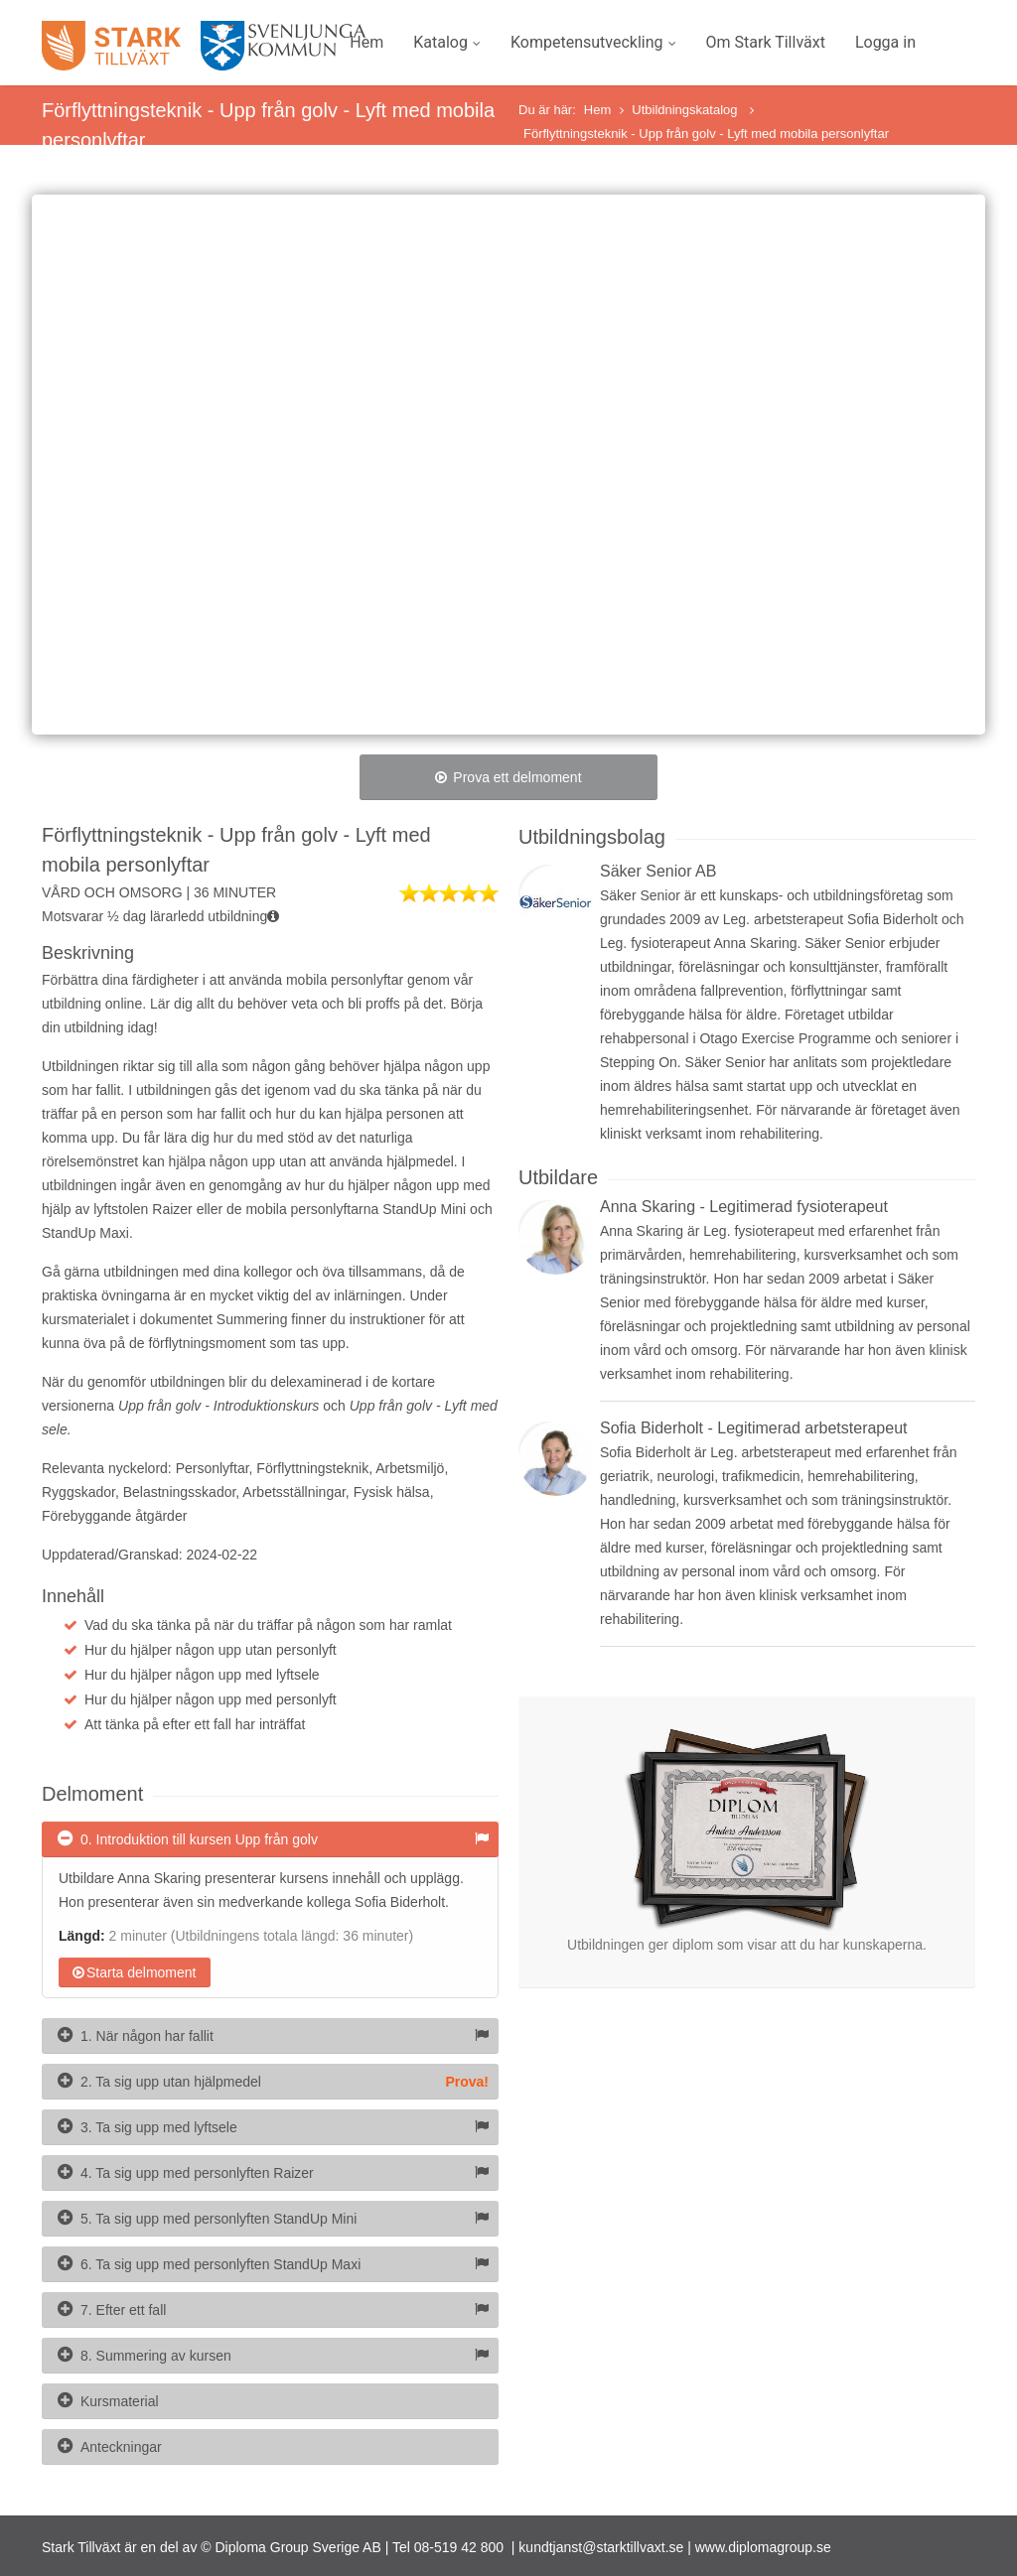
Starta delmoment (135, 1972)
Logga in (885, 42)
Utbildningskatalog (686, 109)
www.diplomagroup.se (763, 2547)
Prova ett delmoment (508, 777)
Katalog (447, 42)
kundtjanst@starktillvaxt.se (600, 2547)
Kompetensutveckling (593, 42)
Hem (366, 42)
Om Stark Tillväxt (765, 42)
